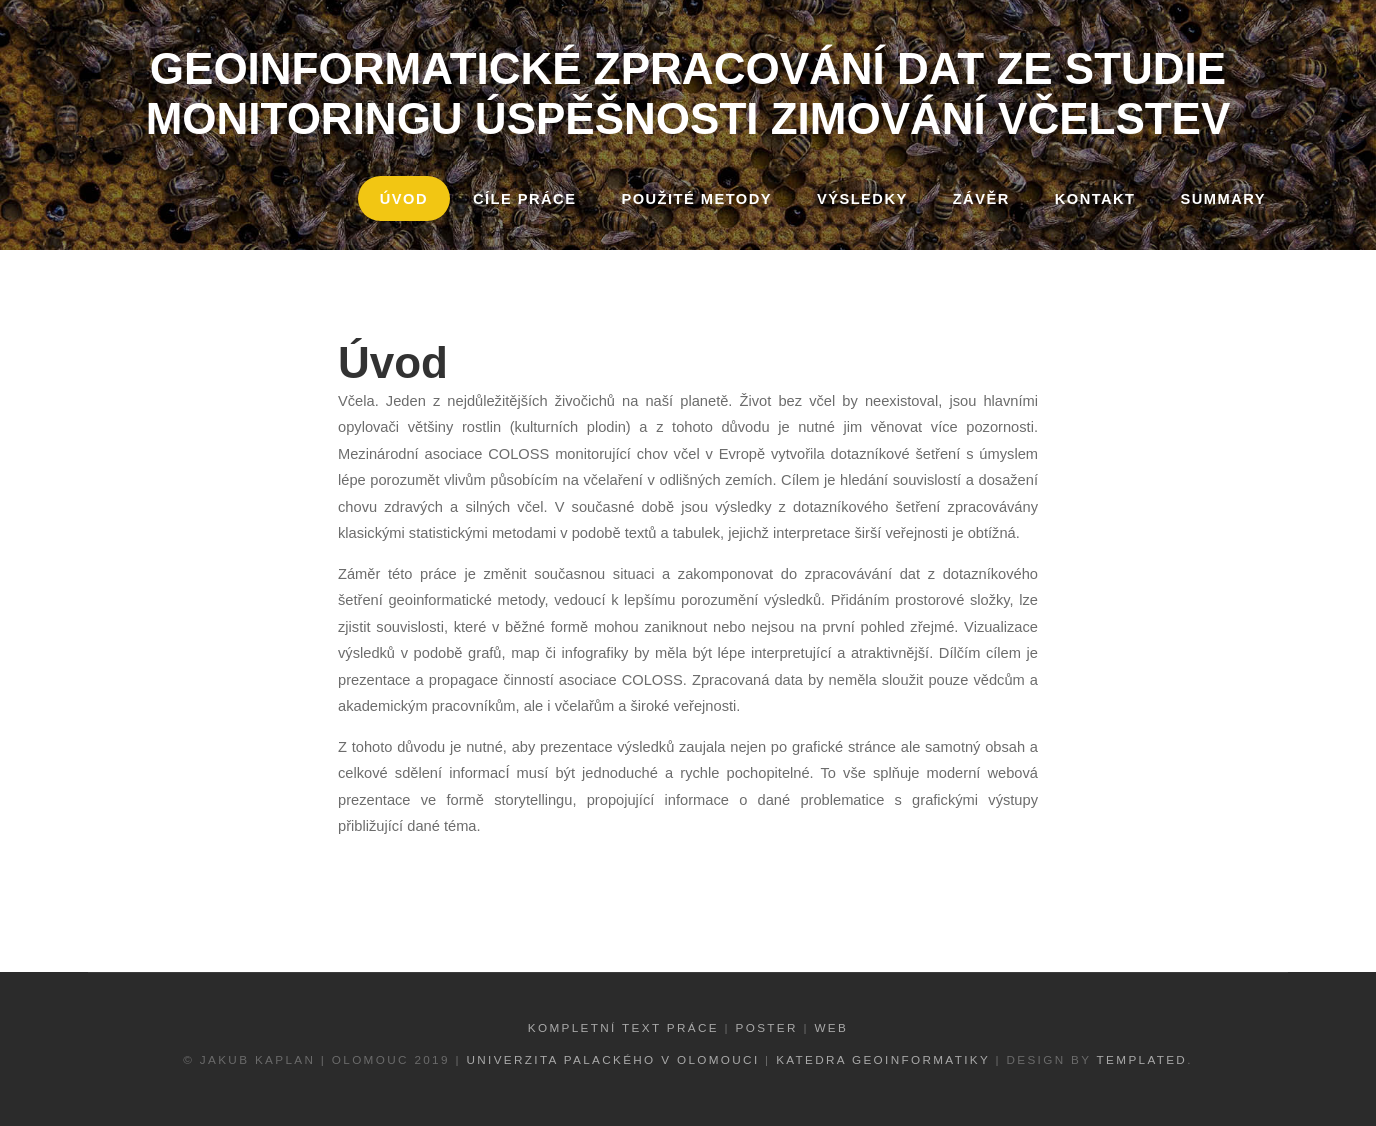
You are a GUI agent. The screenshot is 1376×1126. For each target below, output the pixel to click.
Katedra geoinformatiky (883, 1059)
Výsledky (862, 199)
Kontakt (1095, 199)
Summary (1223, 199)
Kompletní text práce (623, 1027)
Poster (767, 1027)
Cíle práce (524, 199)
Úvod (404, 199)
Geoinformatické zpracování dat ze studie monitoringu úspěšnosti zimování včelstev (688, 93)
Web (831, 1027)
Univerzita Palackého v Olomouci (612, 1059)
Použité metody (696, 199)
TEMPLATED (1142, 1059)
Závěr (981, 199)
